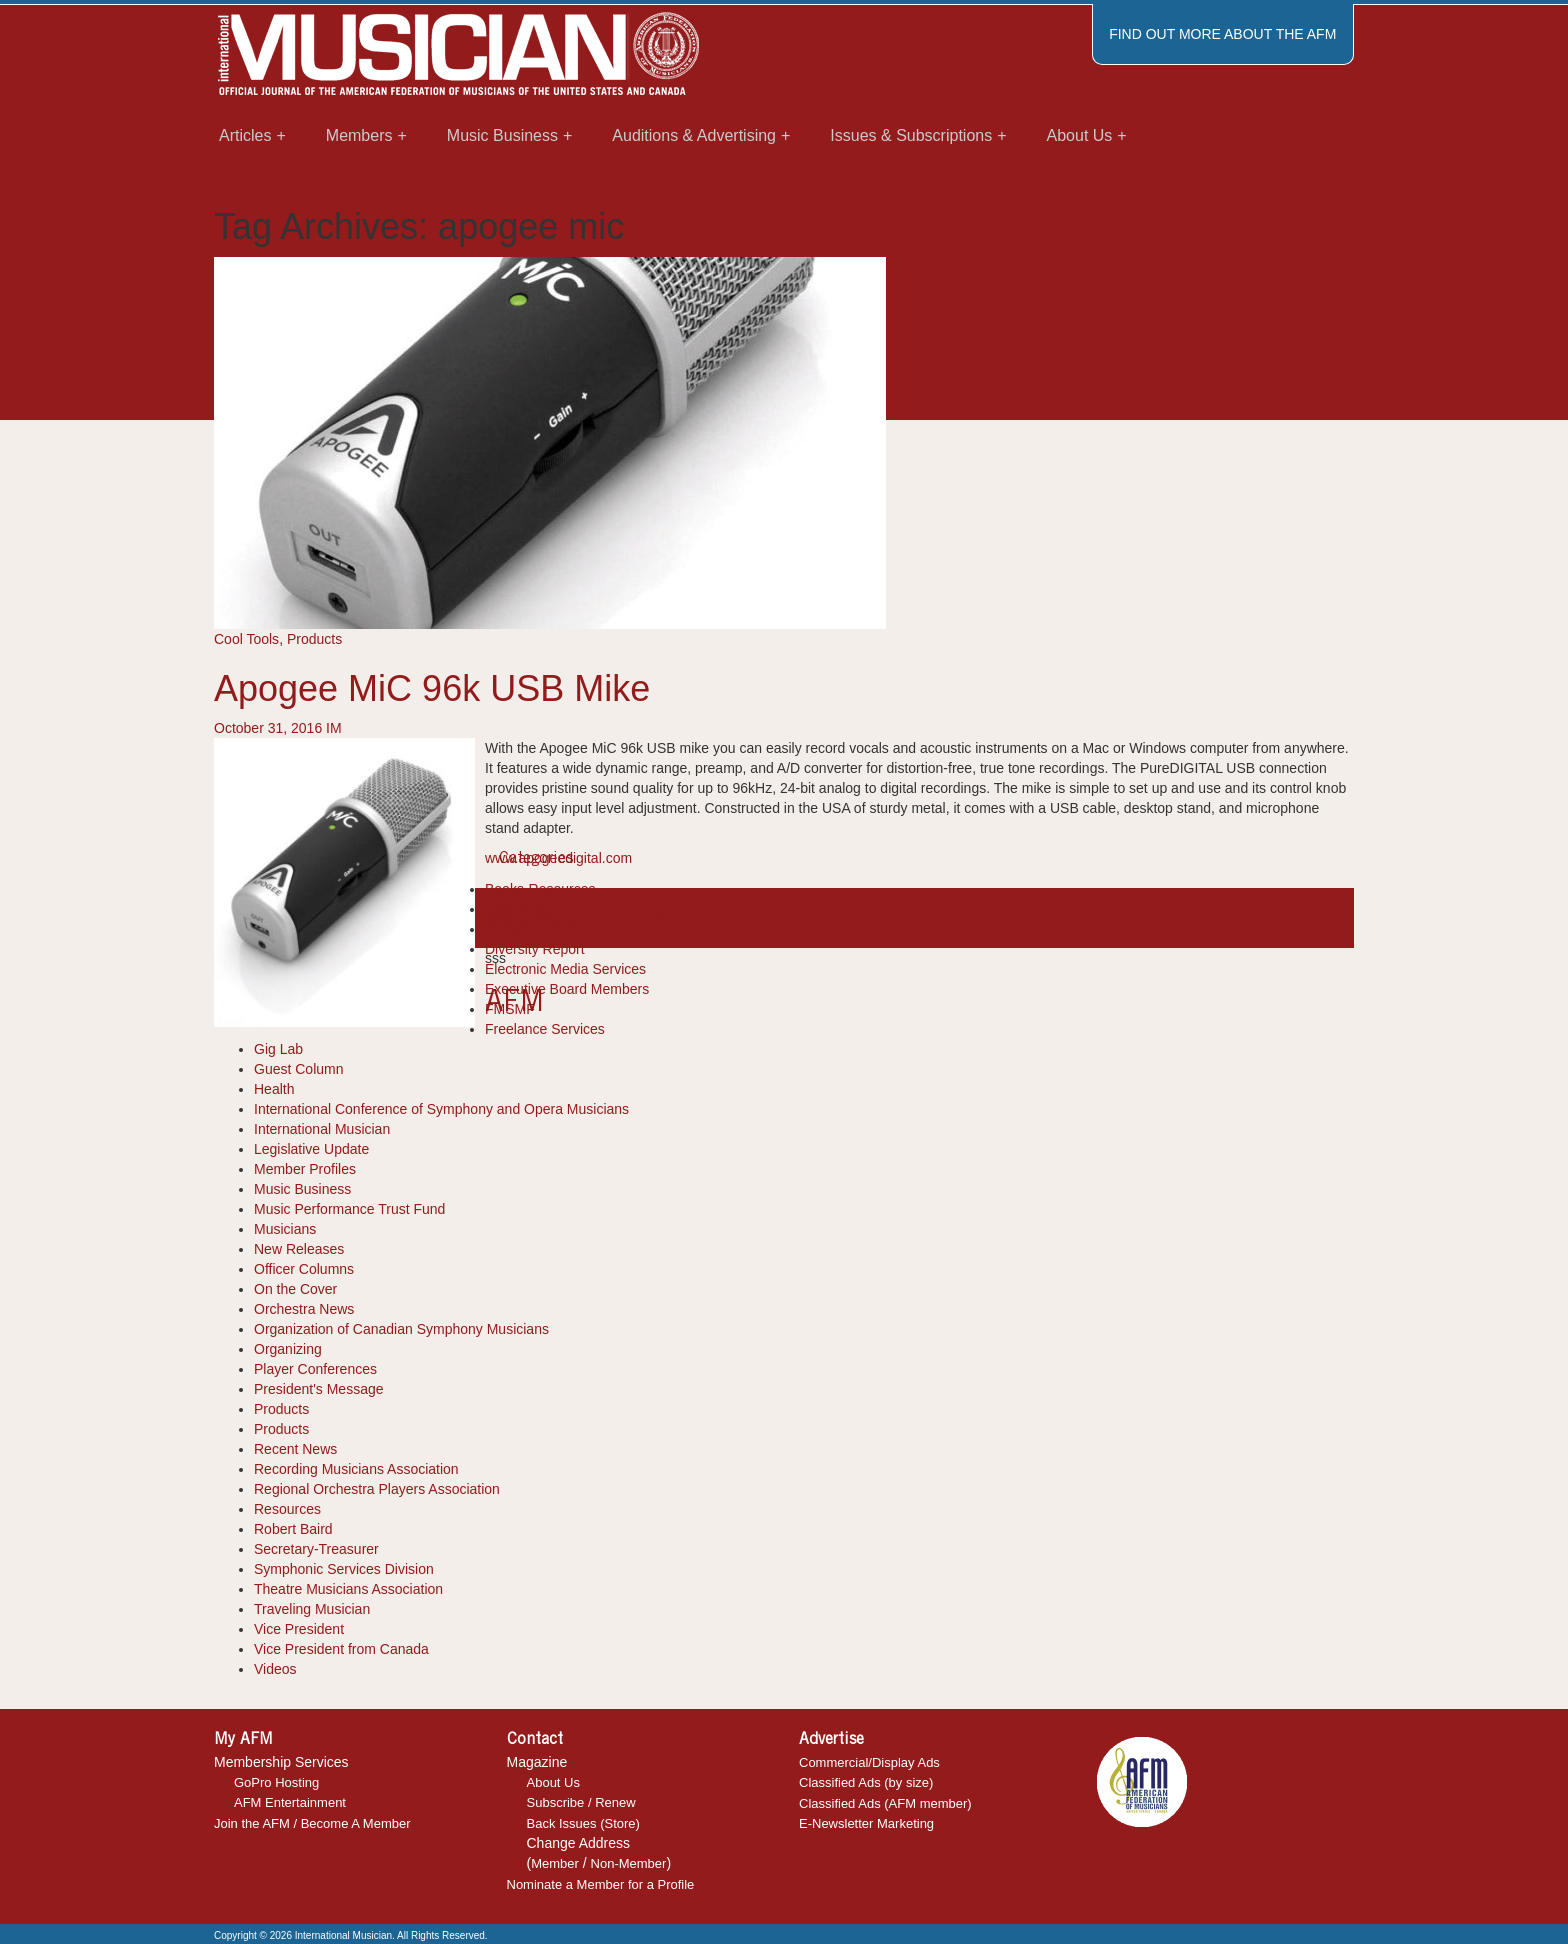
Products (314, 639)
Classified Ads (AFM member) (885, 1803)
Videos (275, 1669)
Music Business (302, 1189)
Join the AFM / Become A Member (312, 1823)
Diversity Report (535, 949)
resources (713, 918)
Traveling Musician (312, 1609)
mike (622, 918)
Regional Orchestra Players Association (377, 1489)
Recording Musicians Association (356, 1469)
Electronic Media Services (565, 969)
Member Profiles (305, 1169)
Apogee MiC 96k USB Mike (432, 688)
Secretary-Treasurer (316, 1549)
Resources (287, 1509)
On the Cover (295, 1289)
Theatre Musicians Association (348, 1589)
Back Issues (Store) (583, 1823)
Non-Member (629, 1863)
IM (334, 728)
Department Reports (548, 929)
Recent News (295, 1449)
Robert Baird (293, 1529)
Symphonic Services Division (344, 1569)
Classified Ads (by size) (866, 1782)
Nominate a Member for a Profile (601, 1884)
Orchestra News (304, 1309)
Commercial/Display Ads (869, 1762)
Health (274, 1089)
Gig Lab (278, 1049)
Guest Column (298, 1069)
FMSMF (510, 1009)
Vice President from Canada (341, 1649)
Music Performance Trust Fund (349, 1209)
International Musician (322, 1129)
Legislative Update (311, 1149)
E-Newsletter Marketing (866, 1823)
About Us (553, 1782)
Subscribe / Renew (581, 1802)
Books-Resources (540, 889)
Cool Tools (246, 639)
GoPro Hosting (276, 1782)
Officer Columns (304, 1269)
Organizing (288, 1349)
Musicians (285, 1229)
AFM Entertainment (290, 1802)
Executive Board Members (567, 989)
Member (555, 1863)
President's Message (319, 1389)
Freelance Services (545, 1029)
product (660, 918)
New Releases (299, 1249)
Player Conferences (315, 1369)
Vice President (299, 1629)
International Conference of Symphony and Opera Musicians (441, 1109)
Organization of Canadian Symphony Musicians (401, 1329)
